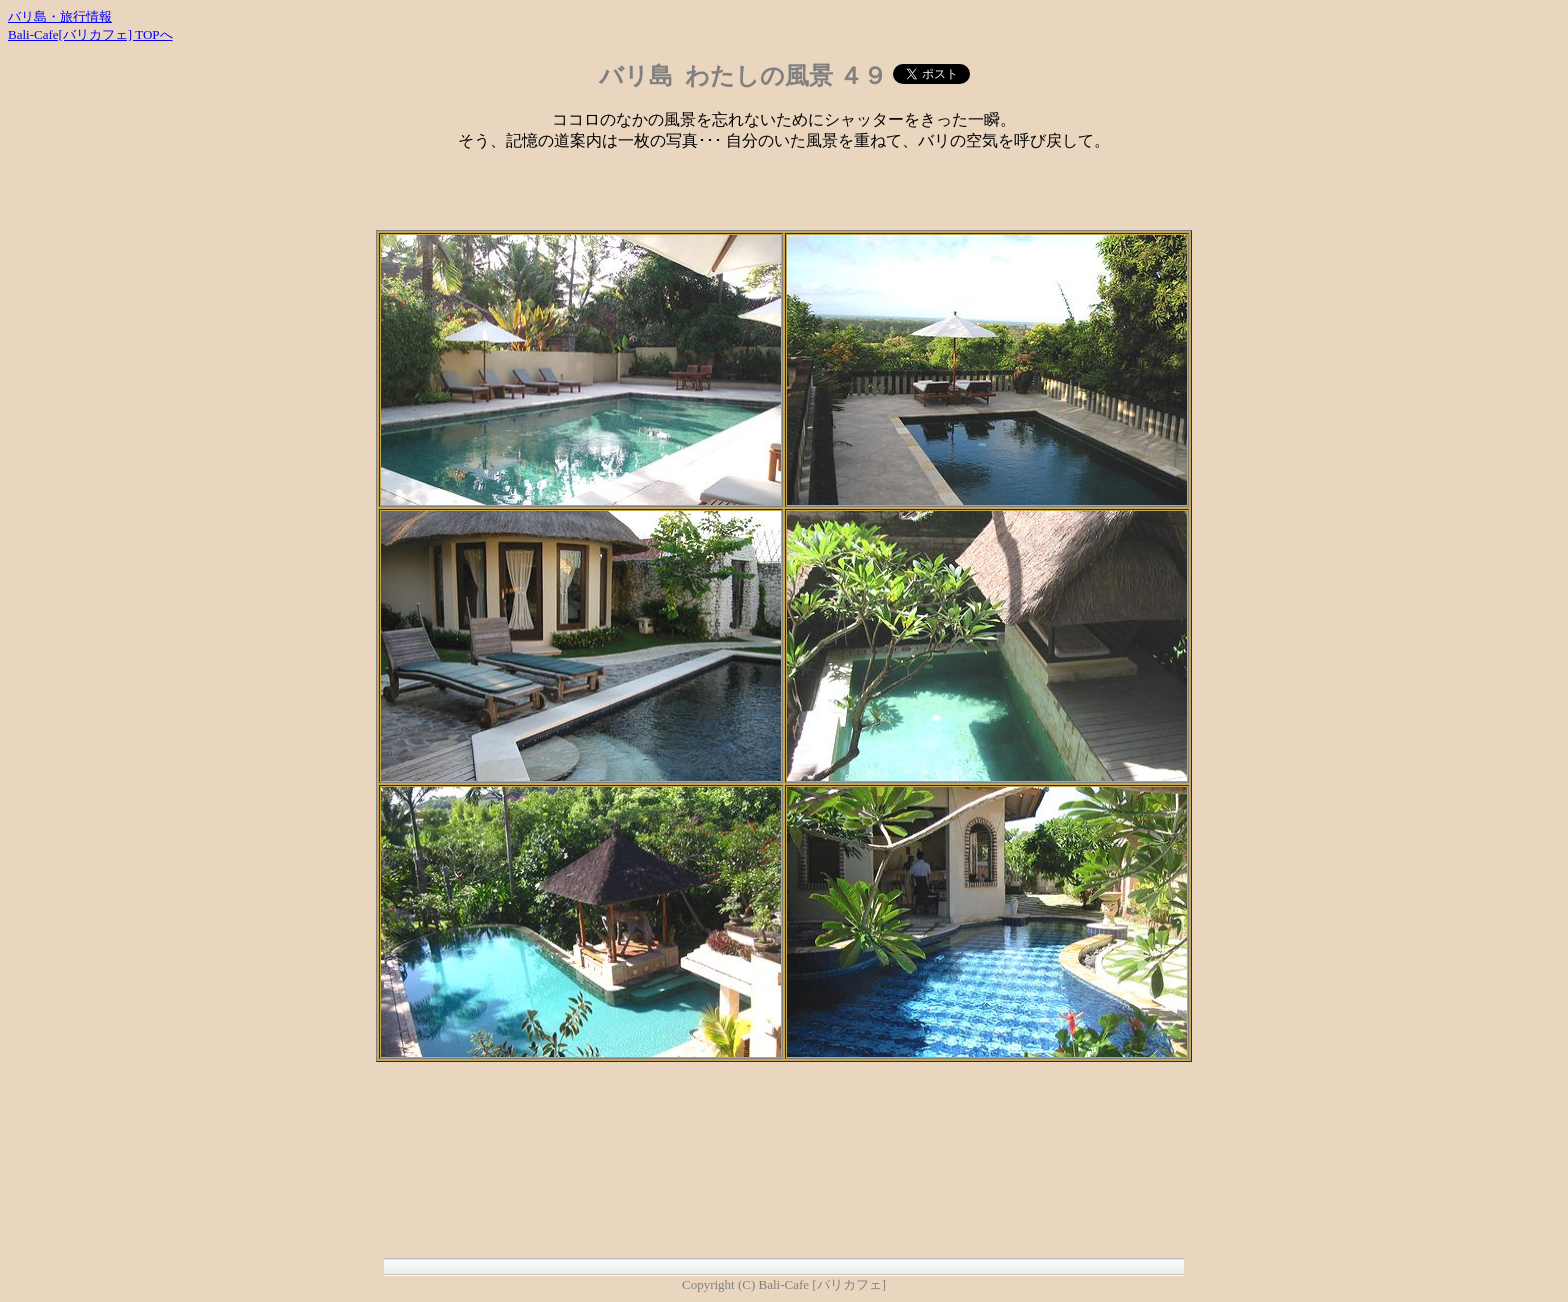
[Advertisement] (784, 200)
